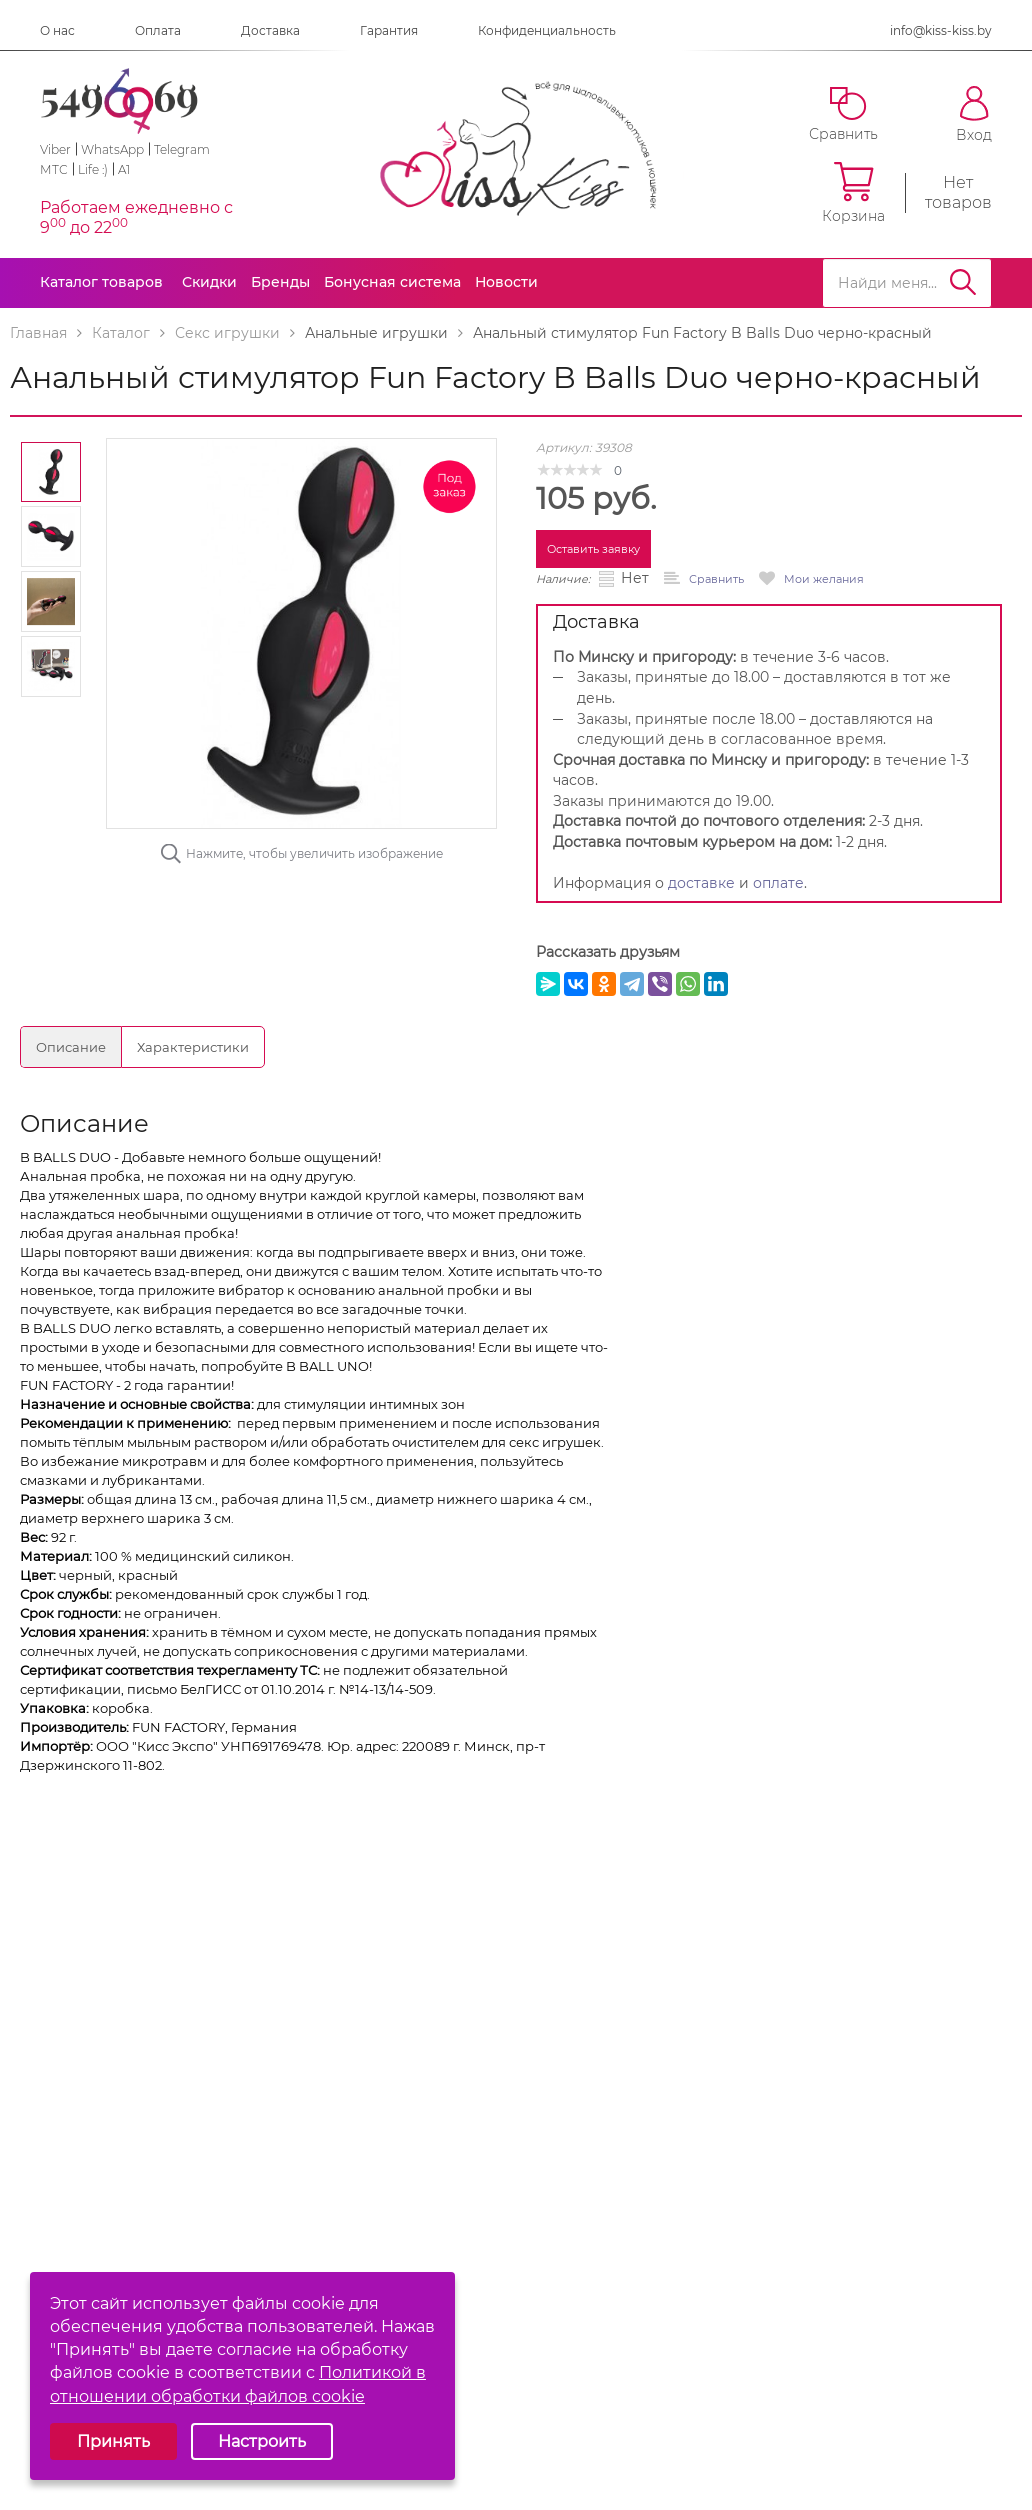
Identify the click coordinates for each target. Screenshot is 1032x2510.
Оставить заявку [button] (593, 549)
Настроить (262, 2441)
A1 (124, 169)
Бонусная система (392, 282)
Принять (113, 2441)
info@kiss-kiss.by (941, 30)
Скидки (209, 282)
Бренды (280, 282)
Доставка (270, 30)
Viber (55, 149)
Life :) (93, 169)
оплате (778, 883)
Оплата (158, 30)
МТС (54, 169)
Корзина (853, 193)
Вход (974, 114)
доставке (701, 883)
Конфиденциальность (547, 30)
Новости (506, 282)
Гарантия (389, 30)
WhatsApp (112, 149)
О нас (57, 30)
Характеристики (193, 1047)
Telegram (182, 149)
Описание (71, 1047)
